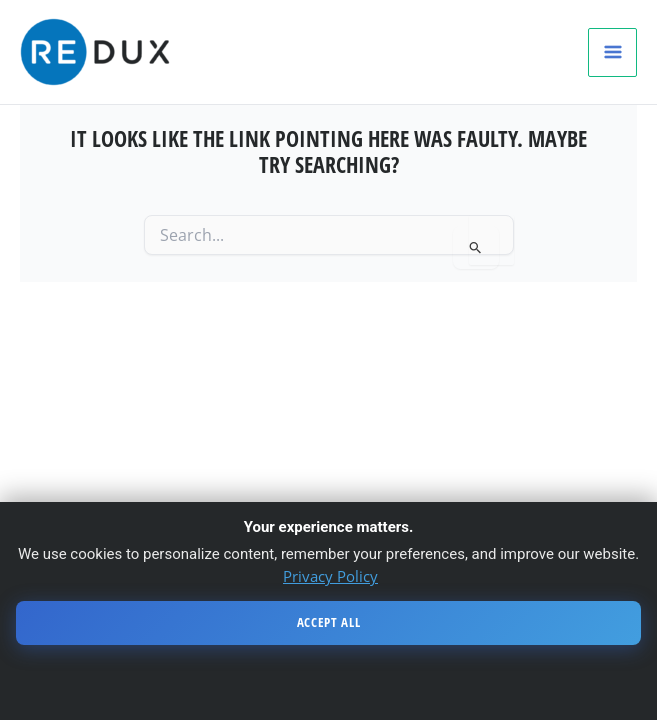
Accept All (329, 622)
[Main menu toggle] (612, 52)
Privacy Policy (330, 576)
